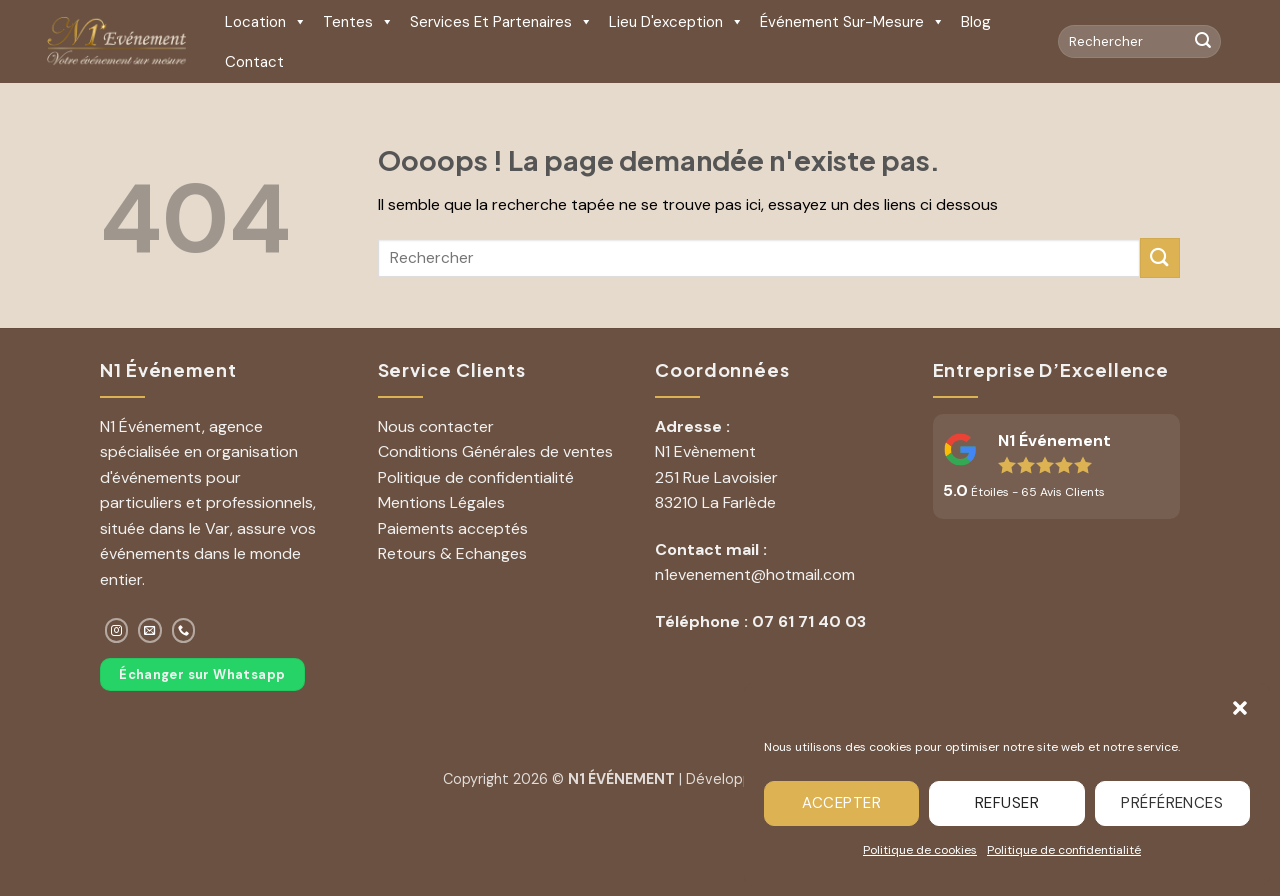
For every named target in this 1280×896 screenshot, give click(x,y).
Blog (976, 22)
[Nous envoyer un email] (149, 630)
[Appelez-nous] (183, 630)
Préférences (1172, 803)
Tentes (358, 22)
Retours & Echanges (452, 553)
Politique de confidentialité (1064, 850)
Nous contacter (436, 426)
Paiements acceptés (453, 528)
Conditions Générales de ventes (495, 451)
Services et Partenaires (501, 22)
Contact (254, 62)
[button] (1240, 708)
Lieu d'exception (676, 22)
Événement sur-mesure (852, 22)
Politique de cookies (920, 850)
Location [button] (266, 22)
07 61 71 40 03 (809, 621)
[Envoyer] (1203, 42)
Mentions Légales (441, 502)
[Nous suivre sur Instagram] (116, 630)
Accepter (841, 803)
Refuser (1007, 803)
